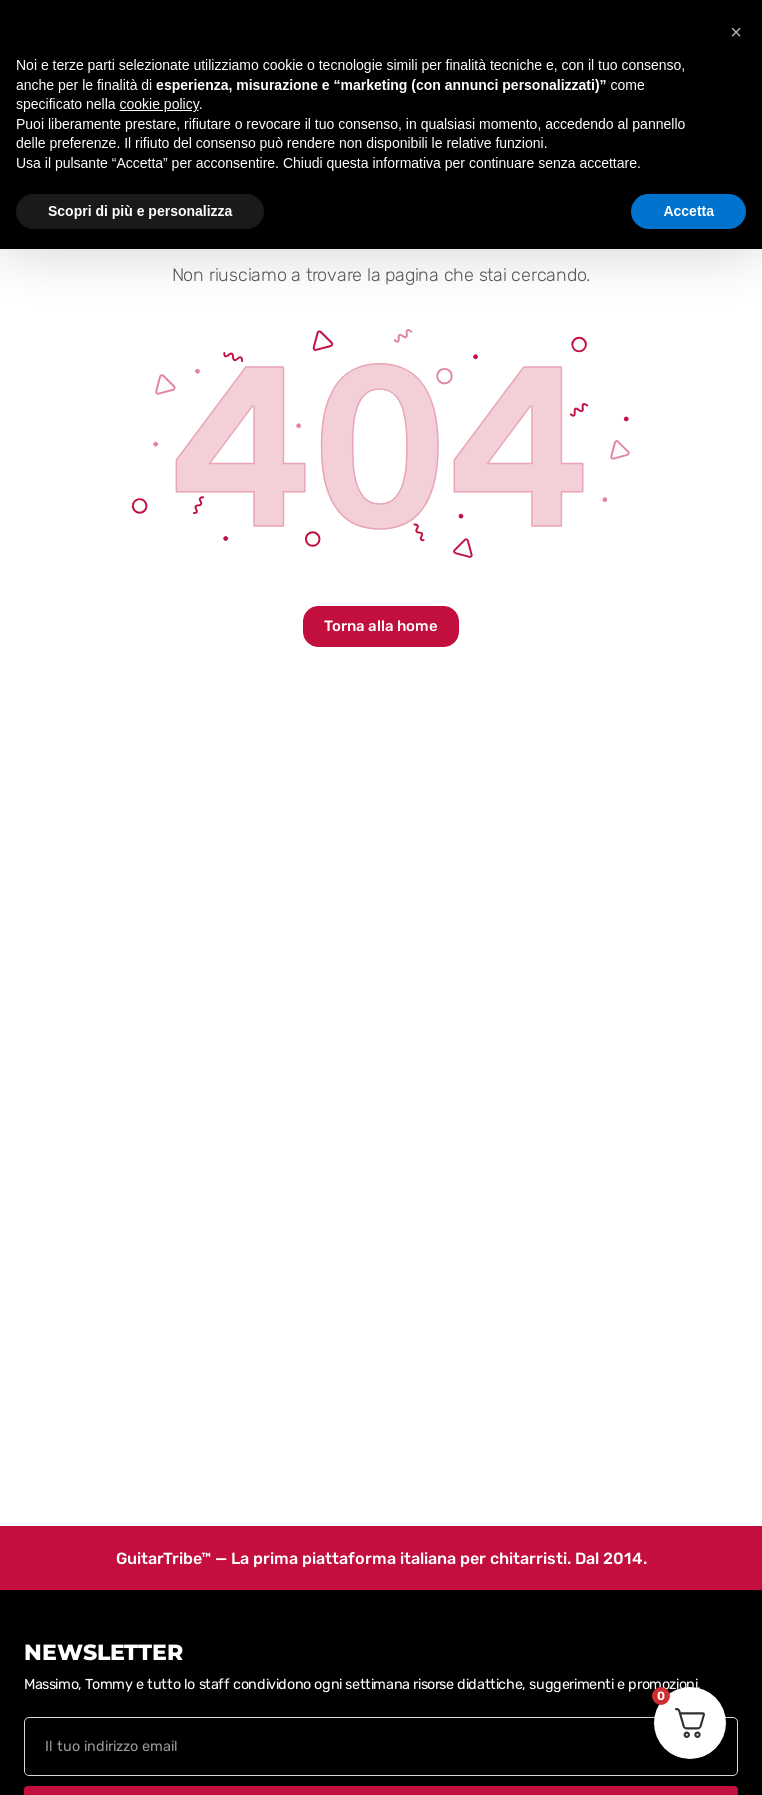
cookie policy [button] (159, 104)
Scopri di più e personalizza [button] (140, 211)
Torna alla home (381, 626)
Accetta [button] (688, 211)
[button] (736, 32)
